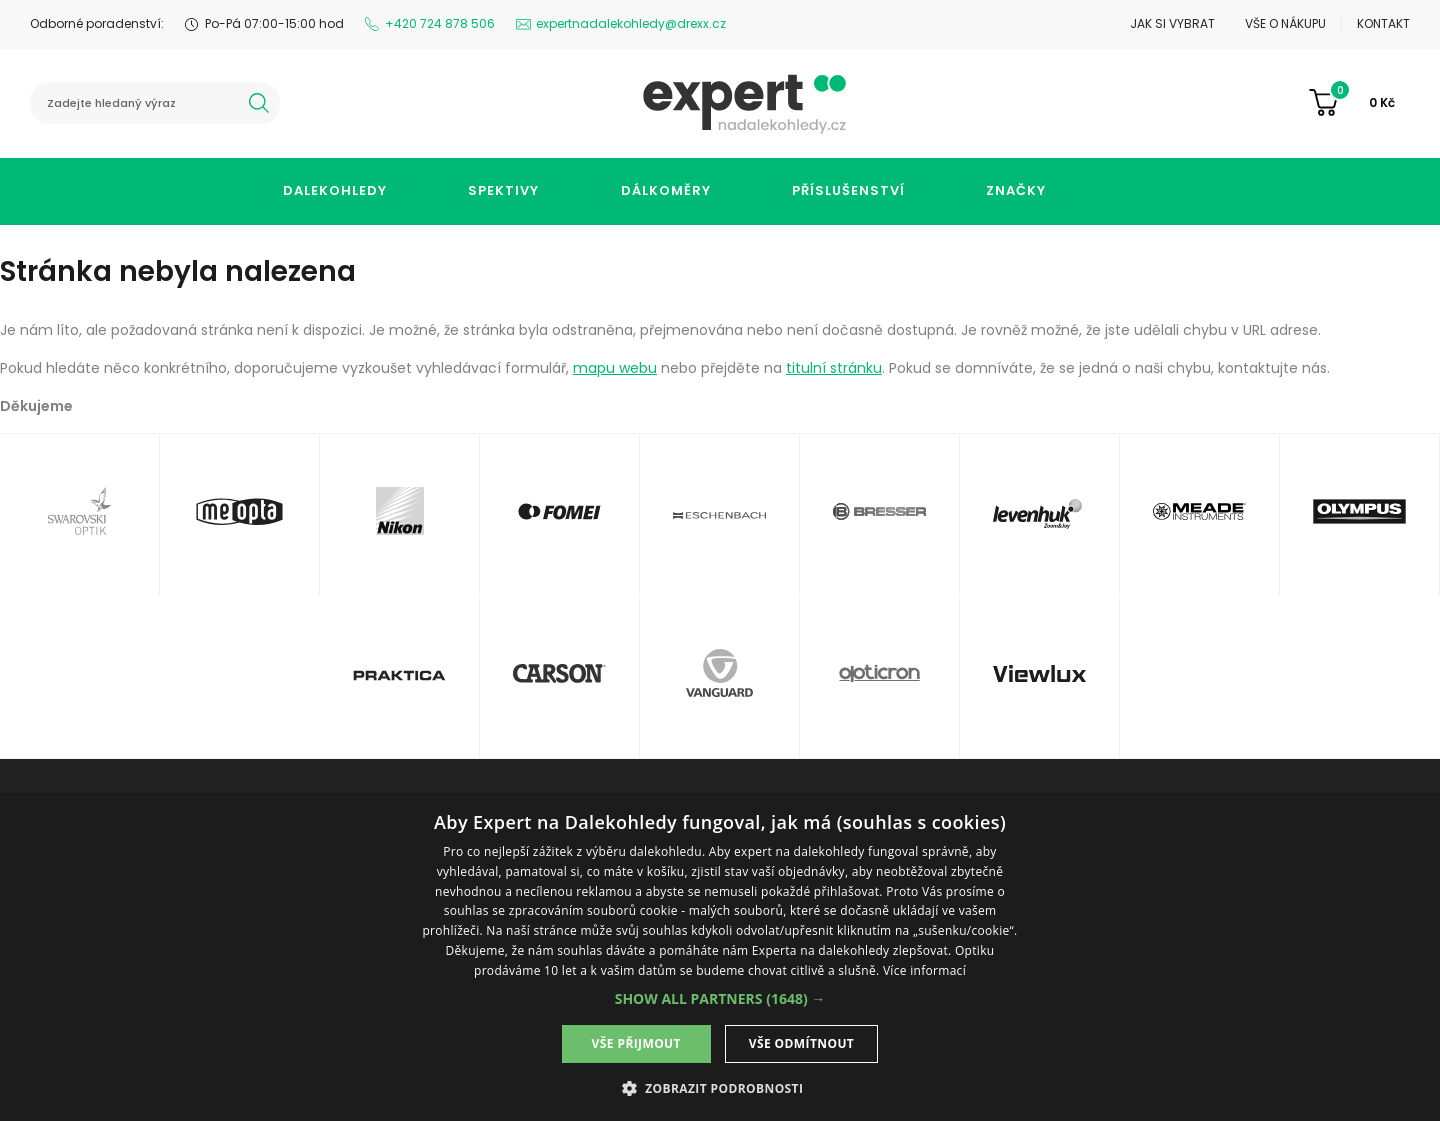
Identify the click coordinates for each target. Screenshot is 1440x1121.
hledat (259, 103)
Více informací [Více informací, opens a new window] (924, 970)
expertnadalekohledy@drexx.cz (631, 23)
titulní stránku (834, 368)
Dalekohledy (335, 190)
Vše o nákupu (1285, 23)
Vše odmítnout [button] (801, 1043)
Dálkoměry (666, 190)
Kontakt (1383, 23)
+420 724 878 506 (440, 23)
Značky (1016, 190)
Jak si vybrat (1172, 23)
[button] (720, 998)
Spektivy (503, 190)
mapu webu (615, 368)
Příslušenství (848, 190)
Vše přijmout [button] (636, 1043)
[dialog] (720, 957)
